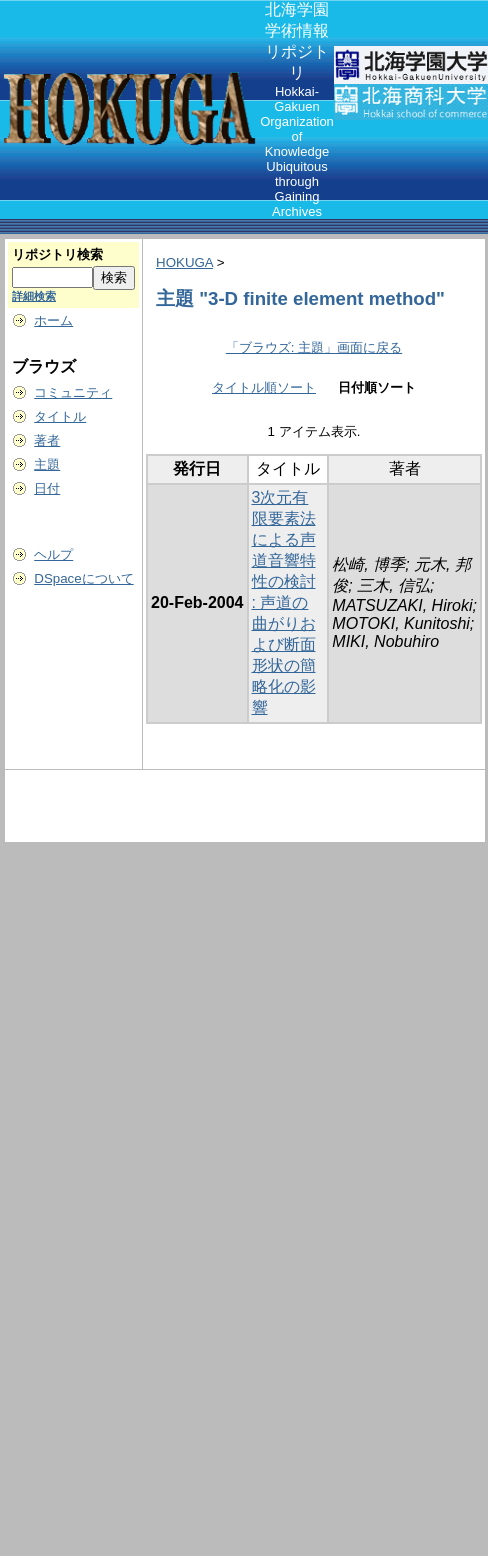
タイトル (60, 416)
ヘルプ (53, 554)
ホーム (53, 320)
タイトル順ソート (264, 387)
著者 (47, 440)
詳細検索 (34, 296)
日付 (47, 488)
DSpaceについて (83, 578)
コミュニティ (73, 392)
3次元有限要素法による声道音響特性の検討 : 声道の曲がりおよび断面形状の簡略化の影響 (284, 602)
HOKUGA (184, 262)
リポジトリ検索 (57, 254)
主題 (47, 464)
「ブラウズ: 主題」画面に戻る (314, 347)
